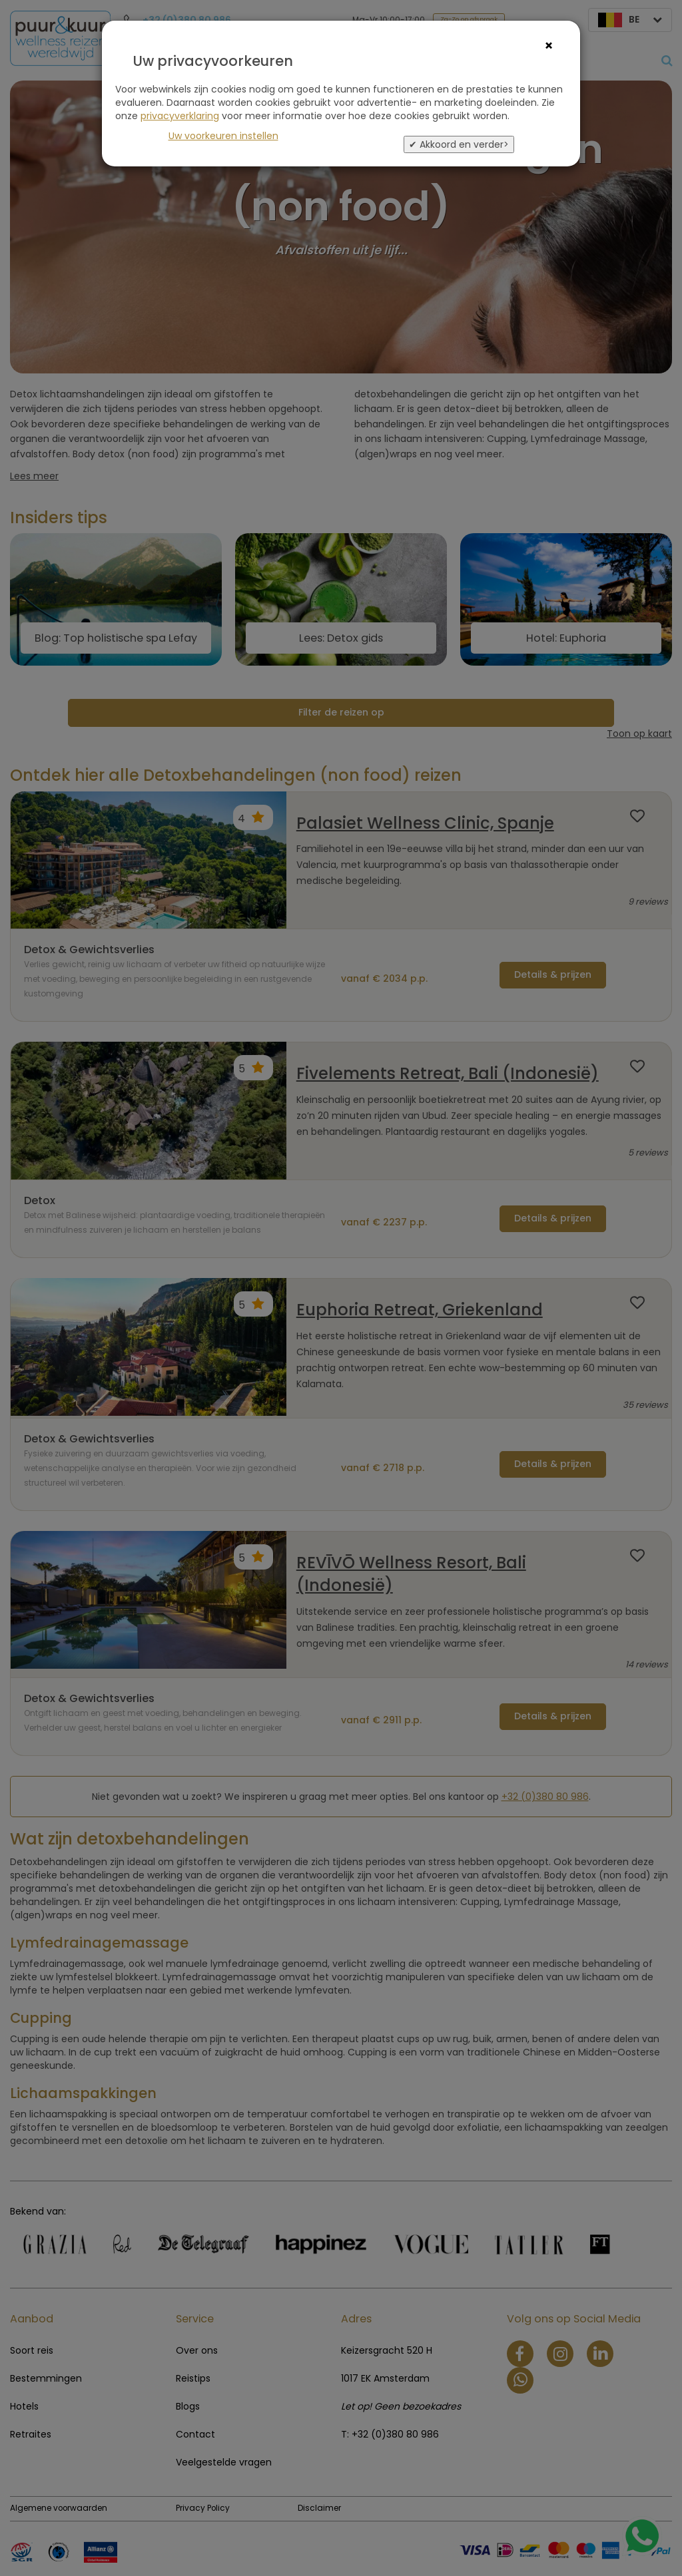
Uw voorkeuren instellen (223, 135)
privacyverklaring (180, 115)
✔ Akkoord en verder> (459, 144)
